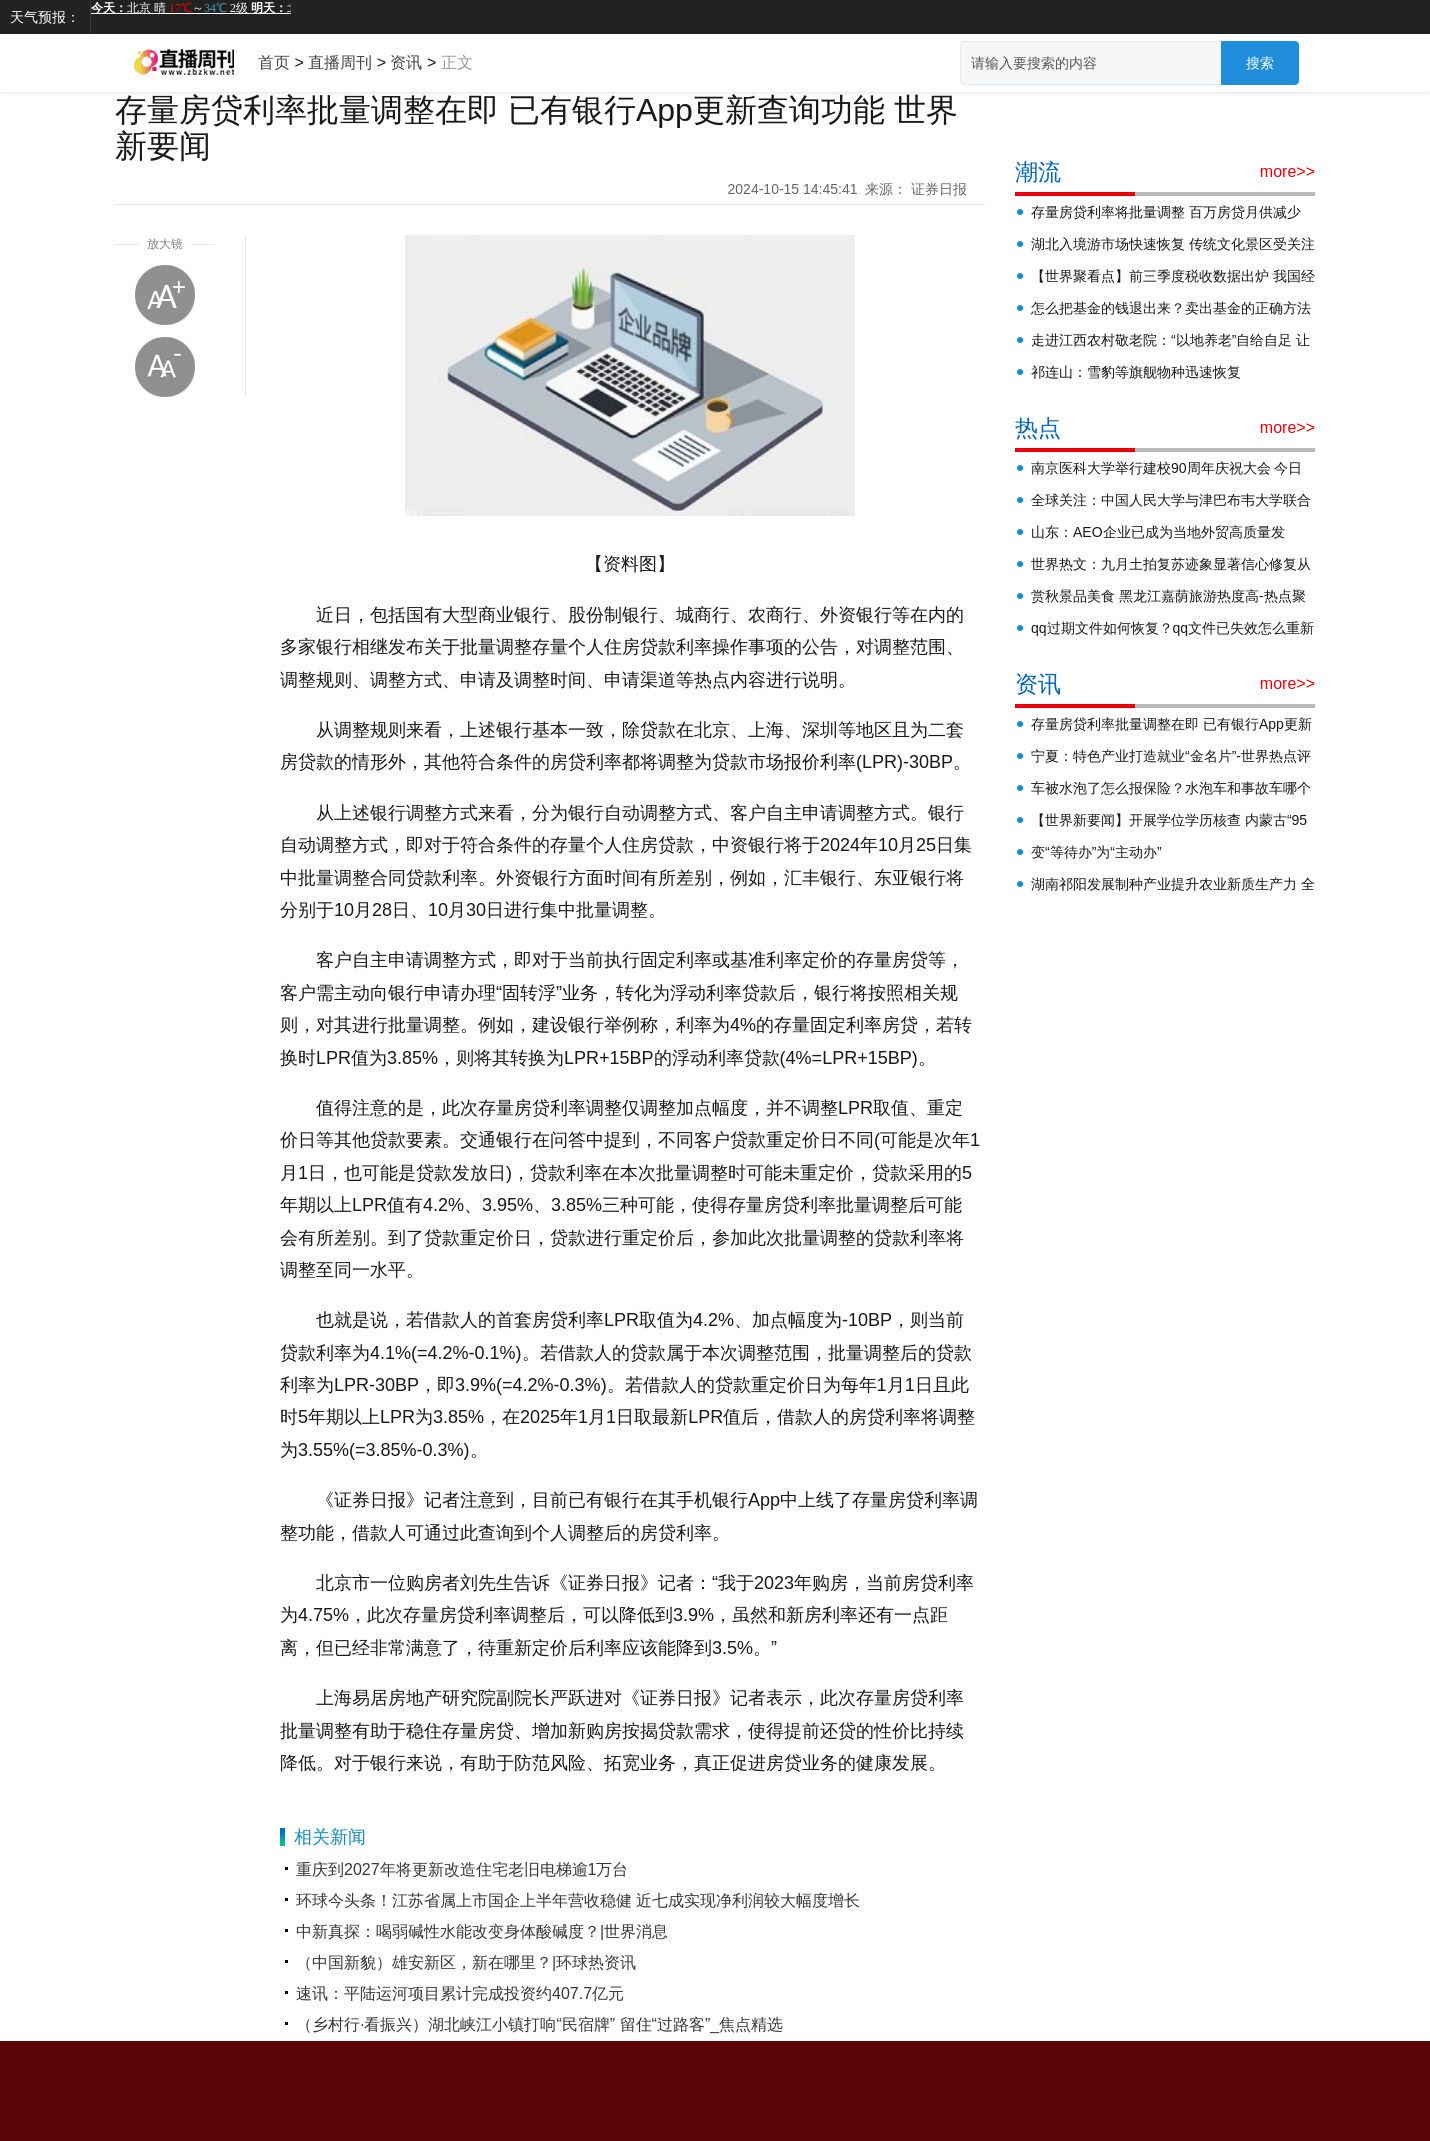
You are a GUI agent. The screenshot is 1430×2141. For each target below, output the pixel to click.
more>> (1287, 171)
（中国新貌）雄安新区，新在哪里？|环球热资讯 (466, 1962)
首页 (274, 62)
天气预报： (45, 17)
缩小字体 (165, 367)
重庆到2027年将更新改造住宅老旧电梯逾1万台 (462, 1869)
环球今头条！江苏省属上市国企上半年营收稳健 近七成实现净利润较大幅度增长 (578, 1900)
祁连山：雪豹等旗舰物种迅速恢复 (1136, 372)
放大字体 (165, 295)
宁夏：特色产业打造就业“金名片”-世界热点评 (1171, 756)
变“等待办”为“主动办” (1096, 852)
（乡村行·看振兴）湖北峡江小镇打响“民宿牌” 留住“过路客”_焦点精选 (539, 2024)
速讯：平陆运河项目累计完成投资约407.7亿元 (460, 1993)
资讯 (406, 62)
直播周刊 (340, 62)
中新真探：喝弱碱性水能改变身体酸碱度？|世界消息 (482, 1931)
